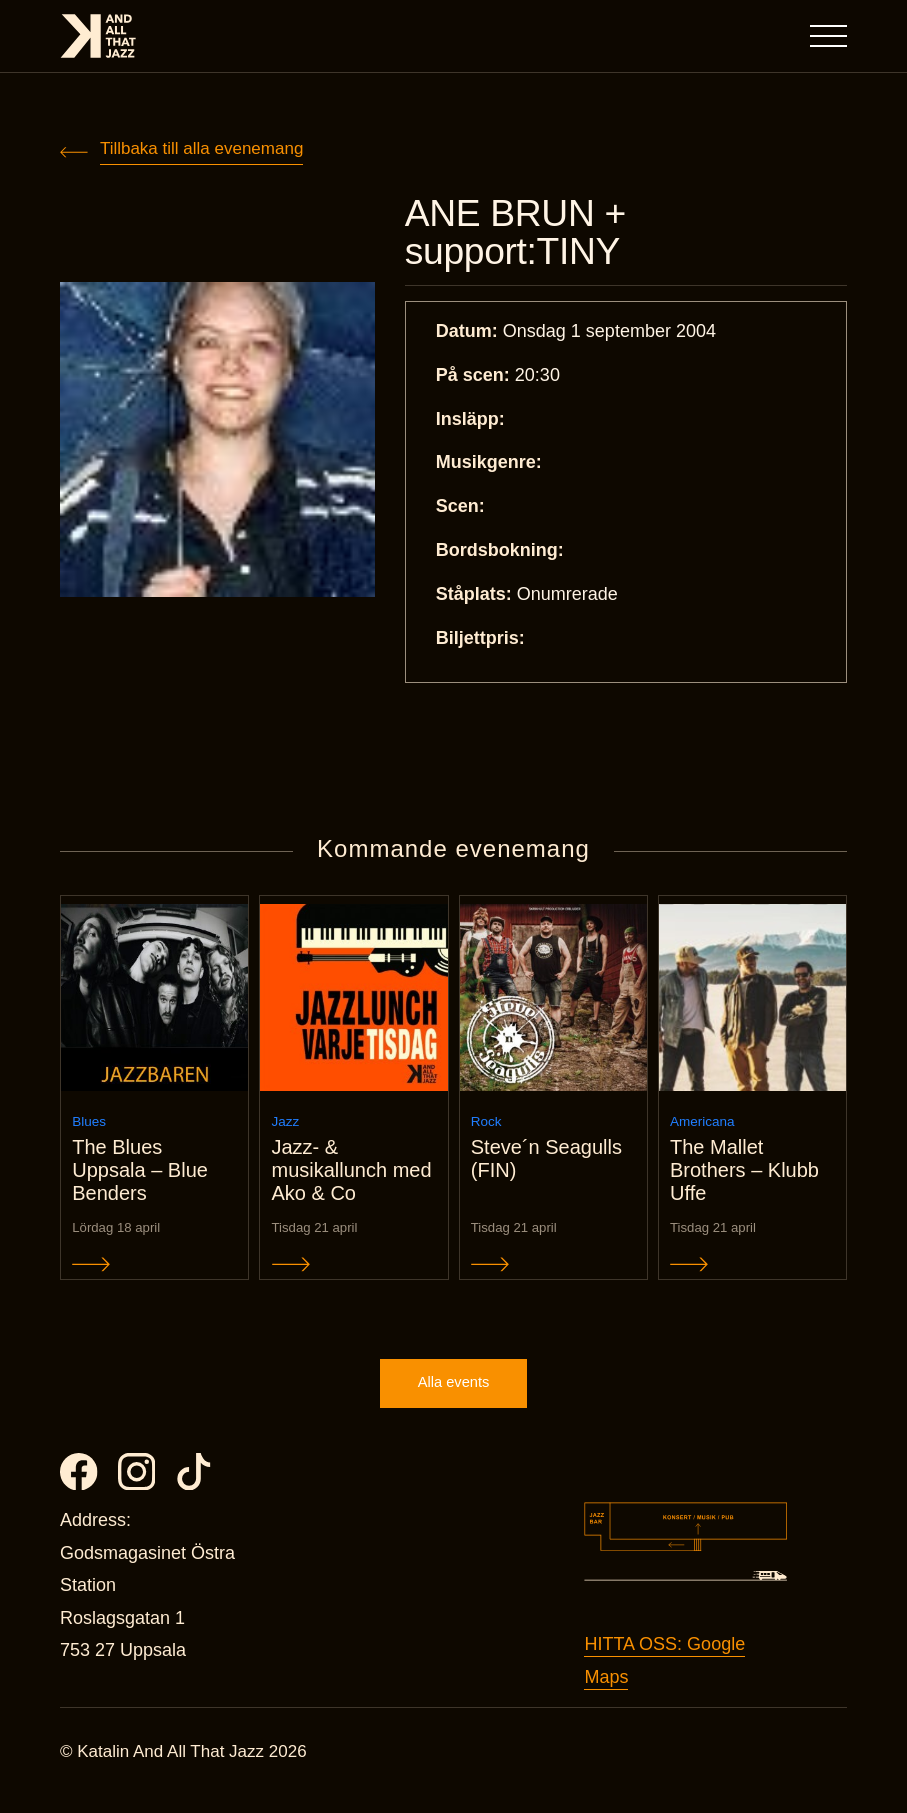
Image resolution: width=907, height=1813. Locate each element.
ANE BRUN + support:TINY (520, 234)
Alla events (453, 1399)
